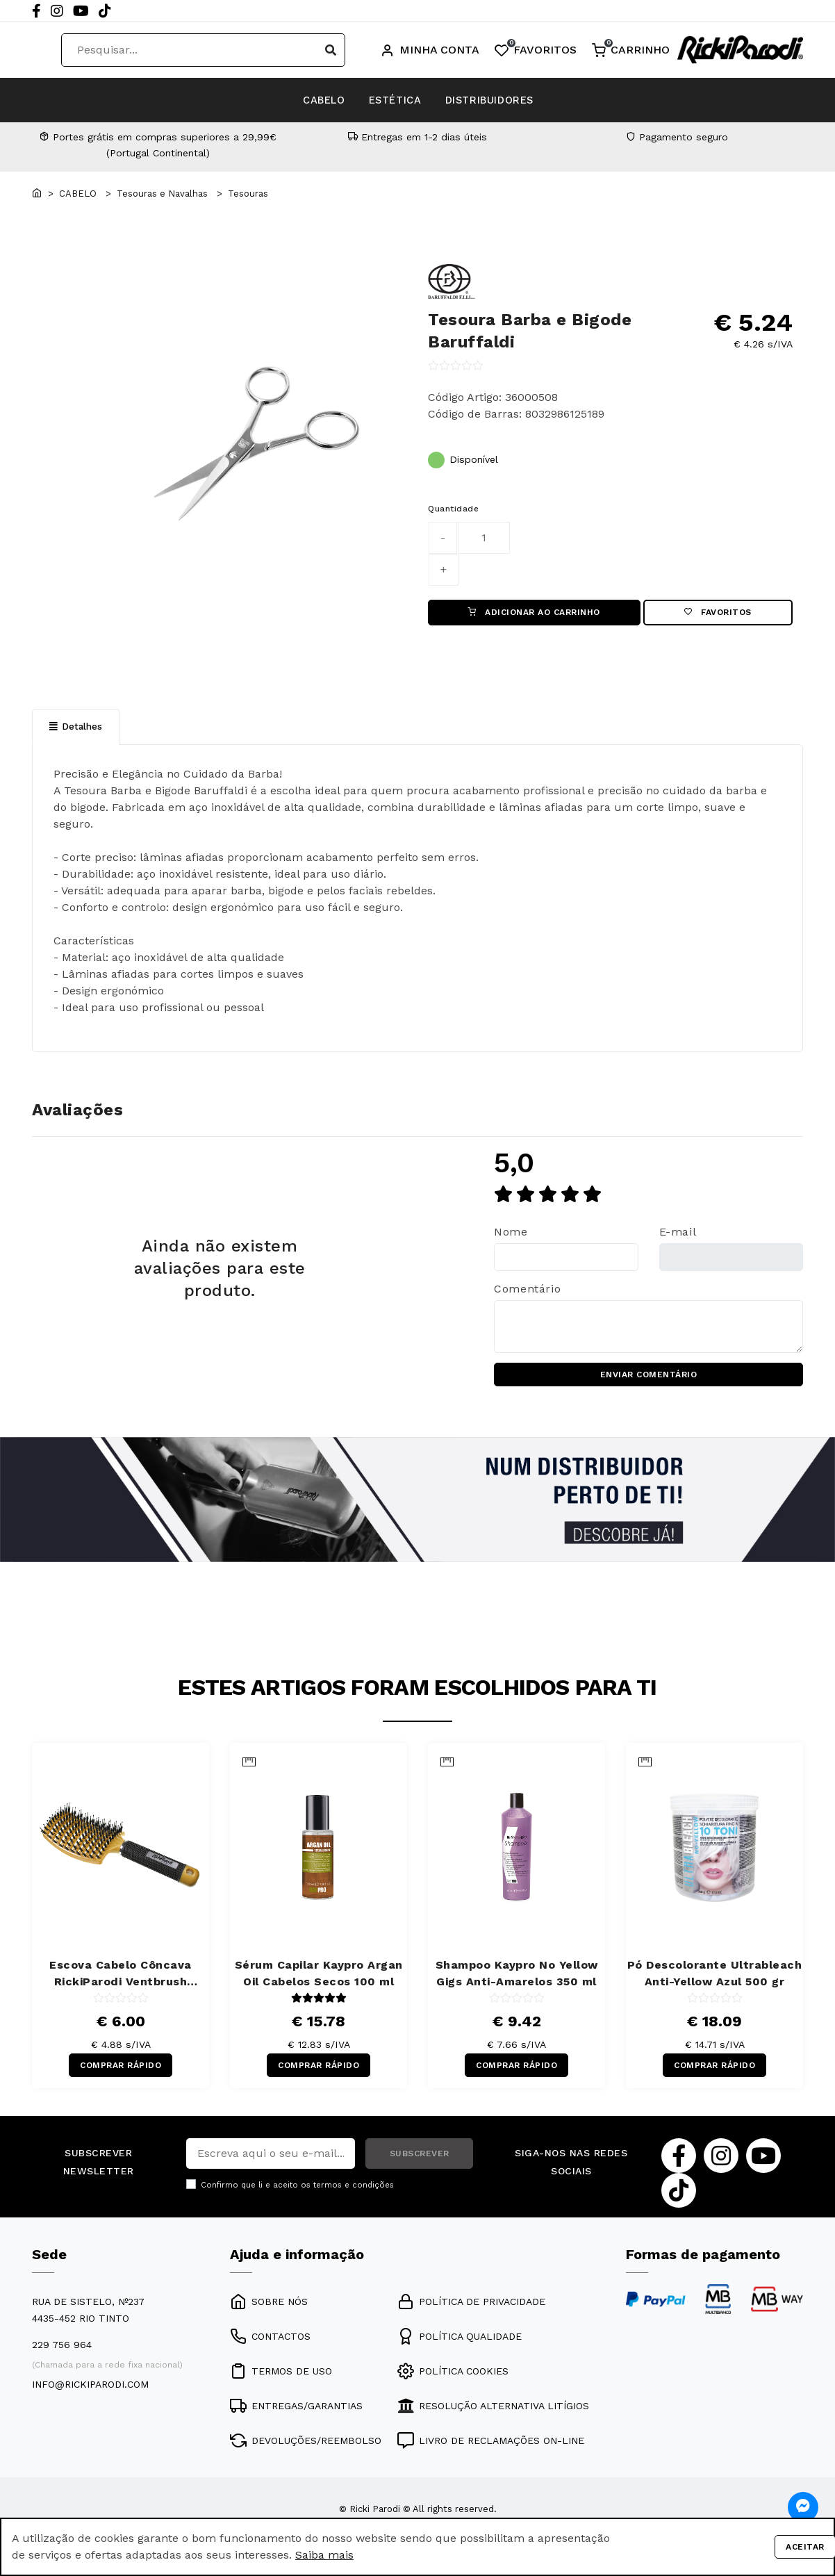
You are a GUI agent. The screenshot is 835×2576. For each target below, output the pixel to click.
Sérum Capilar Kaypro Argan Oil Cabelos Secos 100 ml (319, 1982)
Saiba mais (324, 2554)
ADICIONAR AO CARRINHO (534, 614)
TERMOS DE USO (281, 2383)
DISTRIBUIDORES (522, 99)
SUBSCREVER (419, 2166)
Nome (511, 1236)
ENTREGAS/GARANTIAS (296, 2418)
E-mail (678, 1236)
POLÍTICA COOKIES (453, 2383)
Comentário (527, 1293)
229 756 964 (62, 2357)
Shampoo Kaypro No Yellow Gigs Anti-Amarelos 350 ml (517, 1982)
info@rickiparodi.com (90, 2396)
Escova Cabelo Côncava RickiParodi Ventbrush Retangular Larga (120, 1983)
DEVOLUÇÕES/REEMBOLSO (305, 2453)
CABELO (291, 99)
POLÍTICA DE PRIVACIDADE (471, 2314)
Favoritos (718, 614)
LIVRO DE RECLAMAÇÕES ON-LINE (490, 2453)
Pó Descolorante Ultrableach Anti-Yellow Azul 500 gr (714, 1982)
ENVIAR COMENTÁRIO (648, 1381)
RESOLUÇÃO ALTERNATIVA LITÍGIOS (493, 2418)
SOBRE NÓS (269, 2314)
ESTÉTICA (393, 99)
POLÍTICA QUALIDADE (459, 2348)
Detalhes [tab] (76, 731)
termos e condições (353, 2197)
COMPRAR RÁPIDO (120, 2076)
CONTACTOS (270, 2348)
